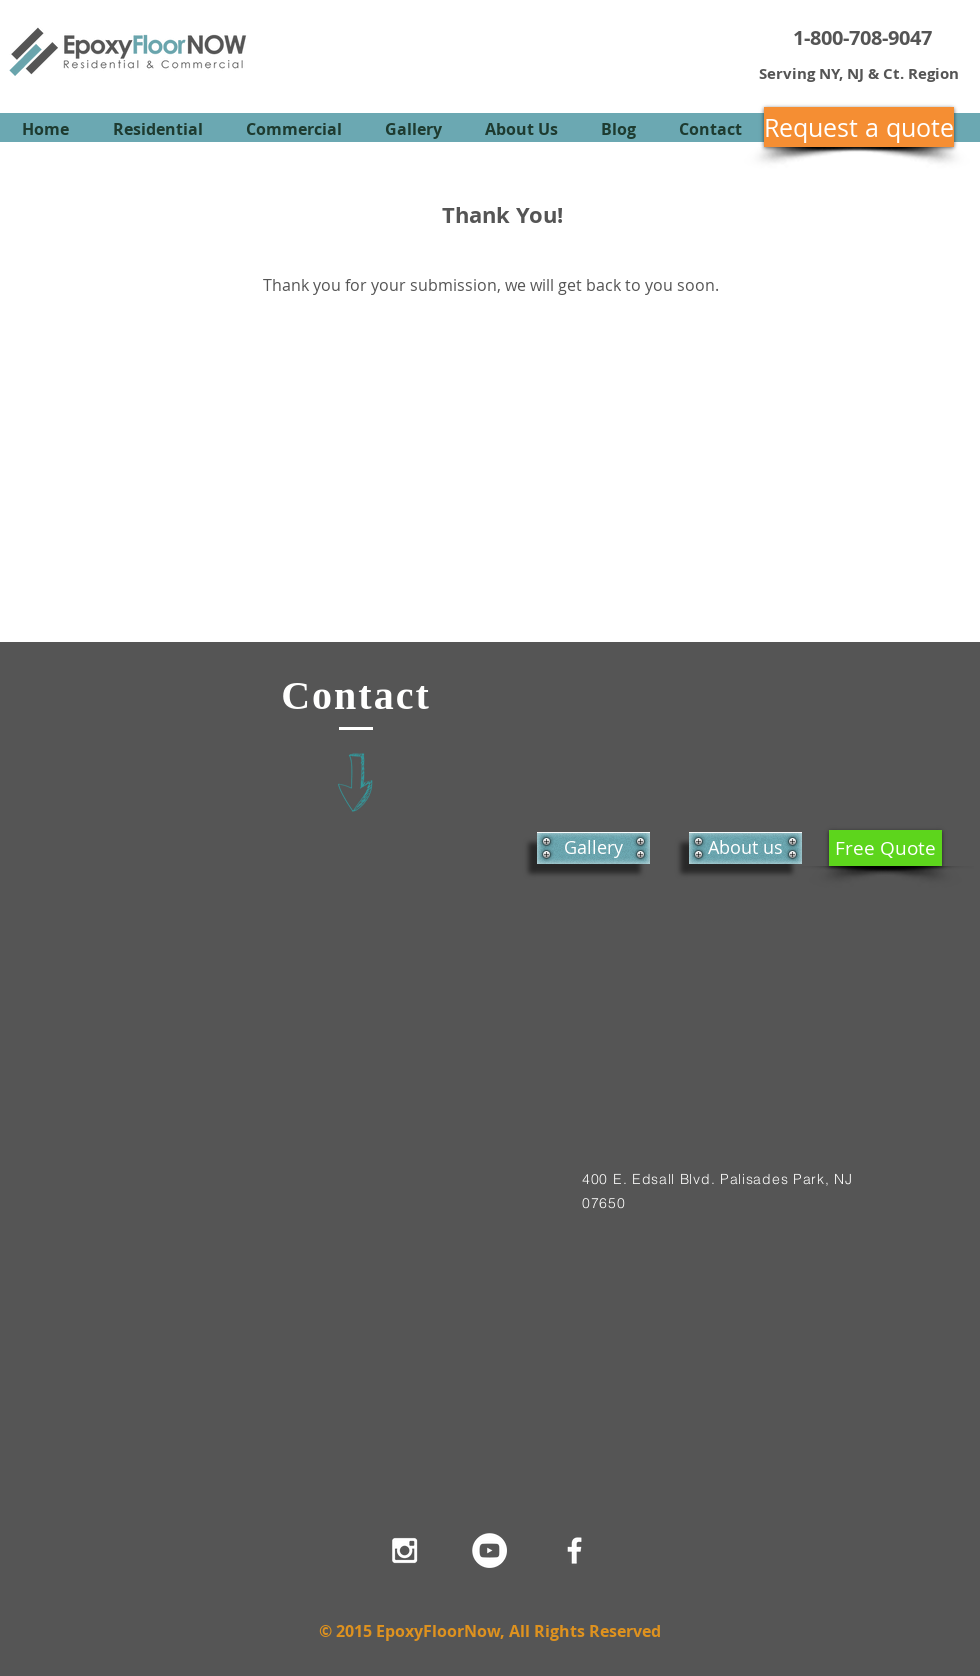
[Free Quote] (885, 848)
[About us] (745, 848)
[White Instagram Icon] (404, 1550)
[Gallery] (593, 848)
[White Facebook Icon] (574, 1550)
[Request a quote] (859, 127)
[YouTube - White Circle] (489, 1550)
